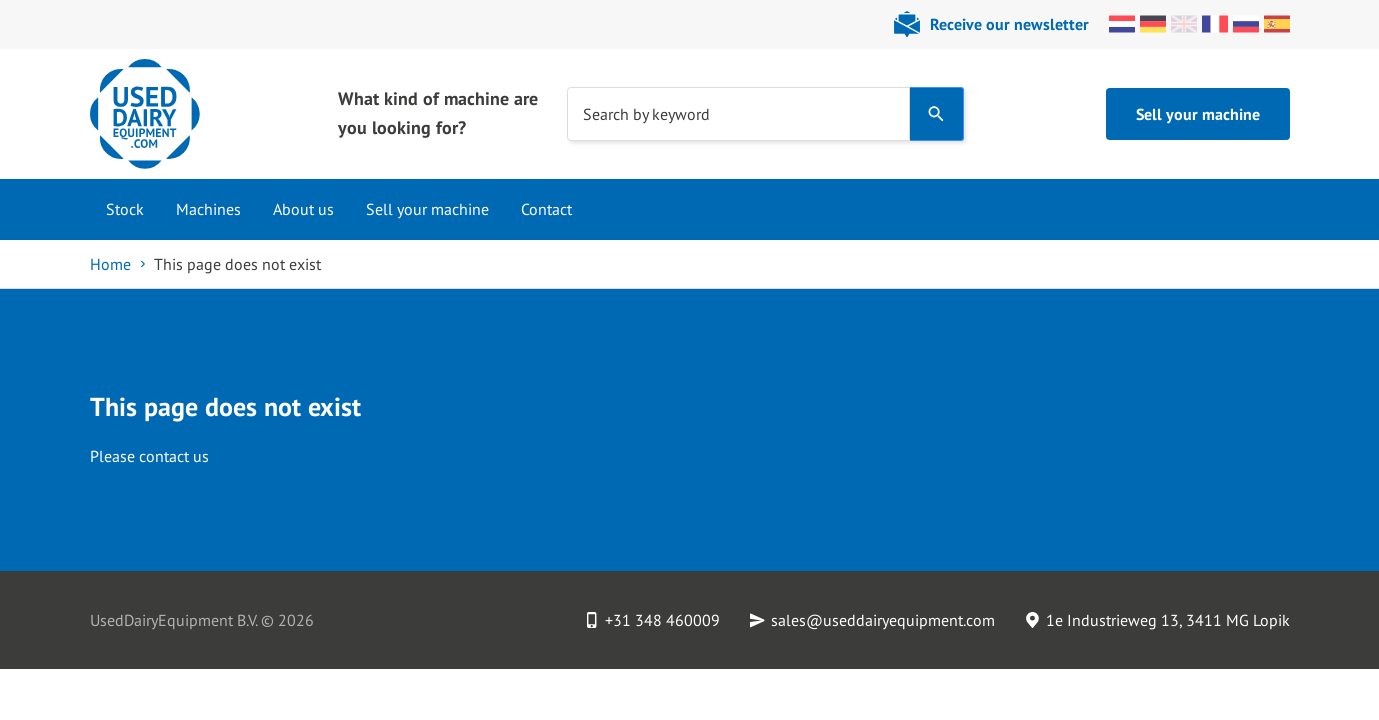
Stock (125, 209)
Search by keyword (646, 113)
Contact (546, 209)
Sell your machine (1198, 114)
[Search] (936, 114)
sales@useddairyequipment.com (883, 620)
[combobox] (738, 114)
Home (110, 264)
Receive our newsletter (1009, 24)
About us (303, 209)
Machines (208, 209)
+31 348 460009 (662, 620)
